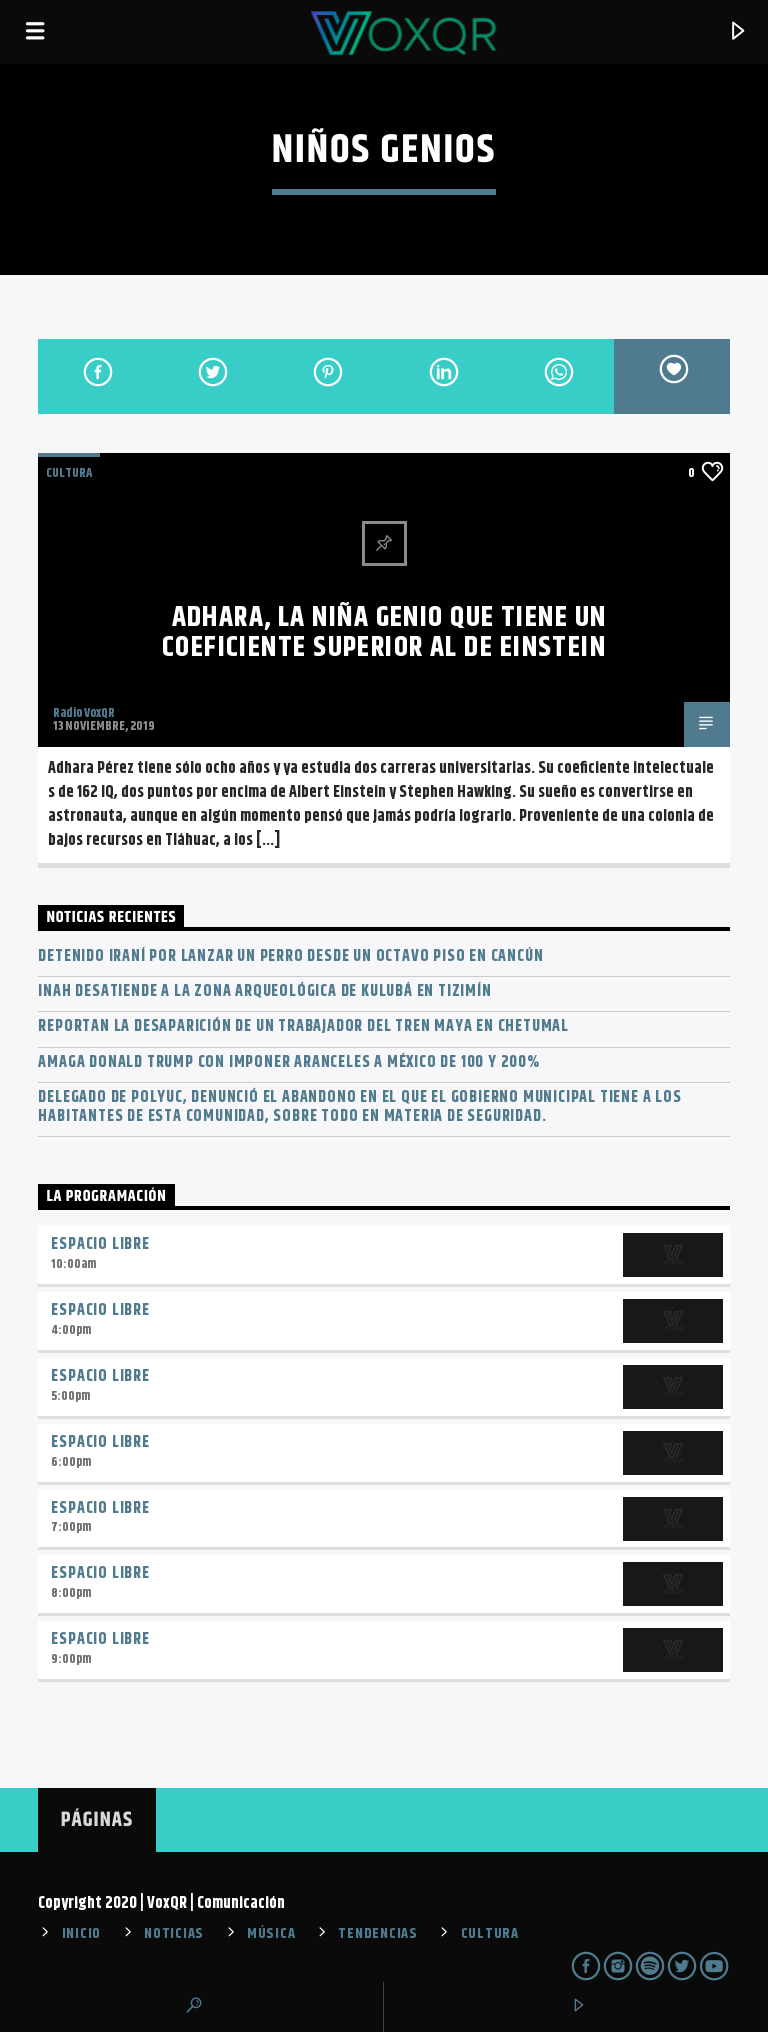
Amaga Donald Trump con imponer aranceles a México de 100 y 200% (288, 1062)
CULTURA (490, 1934)
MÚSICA (271, 1934)
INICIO (81, 1934)
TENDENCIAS (377, 1934)
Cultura (69, 473)
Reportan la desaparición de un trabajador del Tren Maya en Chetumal (303, 1026)
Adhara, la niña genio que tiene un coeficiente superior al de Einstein (384, 633)
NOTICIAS (174, 1934)
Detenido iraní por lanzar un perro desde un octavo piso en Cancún (290, 956)
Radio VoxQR (84, 713)
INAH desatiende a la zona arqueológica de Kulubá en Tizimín (264, 991)
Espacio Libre (100, 1244)
